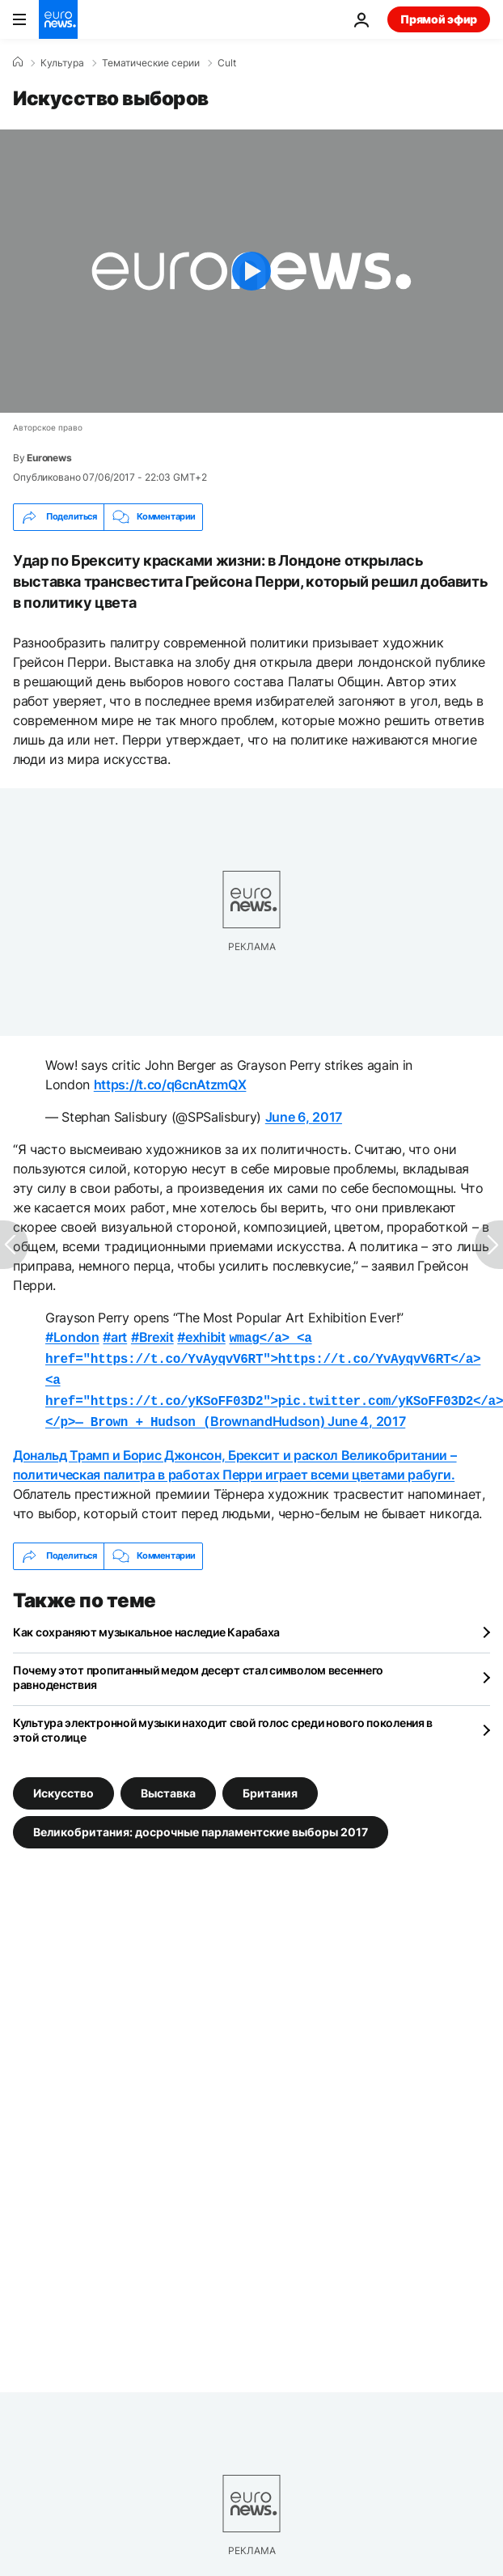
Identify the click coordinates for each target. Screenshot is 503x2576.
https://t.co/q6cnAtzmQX (170, 1084)
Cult (227, 63)
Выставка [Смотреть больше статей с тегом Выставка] (168, 1784)
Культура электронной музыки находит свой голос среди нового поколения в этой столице (223, 1722)
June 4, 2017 (366, 1415)
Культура (62, 63)
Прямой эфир (438, 19)
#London (72, 1337)
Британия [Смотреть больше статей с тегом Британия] (270, 1784)
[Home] (18, 62)
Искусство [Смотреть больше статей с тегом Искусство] (63, 1784)
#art (115, 1337)
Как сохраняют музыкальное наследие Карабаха (146, 1624)
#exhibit (201, 1337)
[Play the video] (251, 271)
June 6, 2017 (303, 1117)
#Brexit (152, 1337)
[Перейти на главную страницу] (58, 19)
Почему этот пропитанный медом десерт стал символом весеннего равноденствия (198, 1669)
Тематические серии (151, 63)
